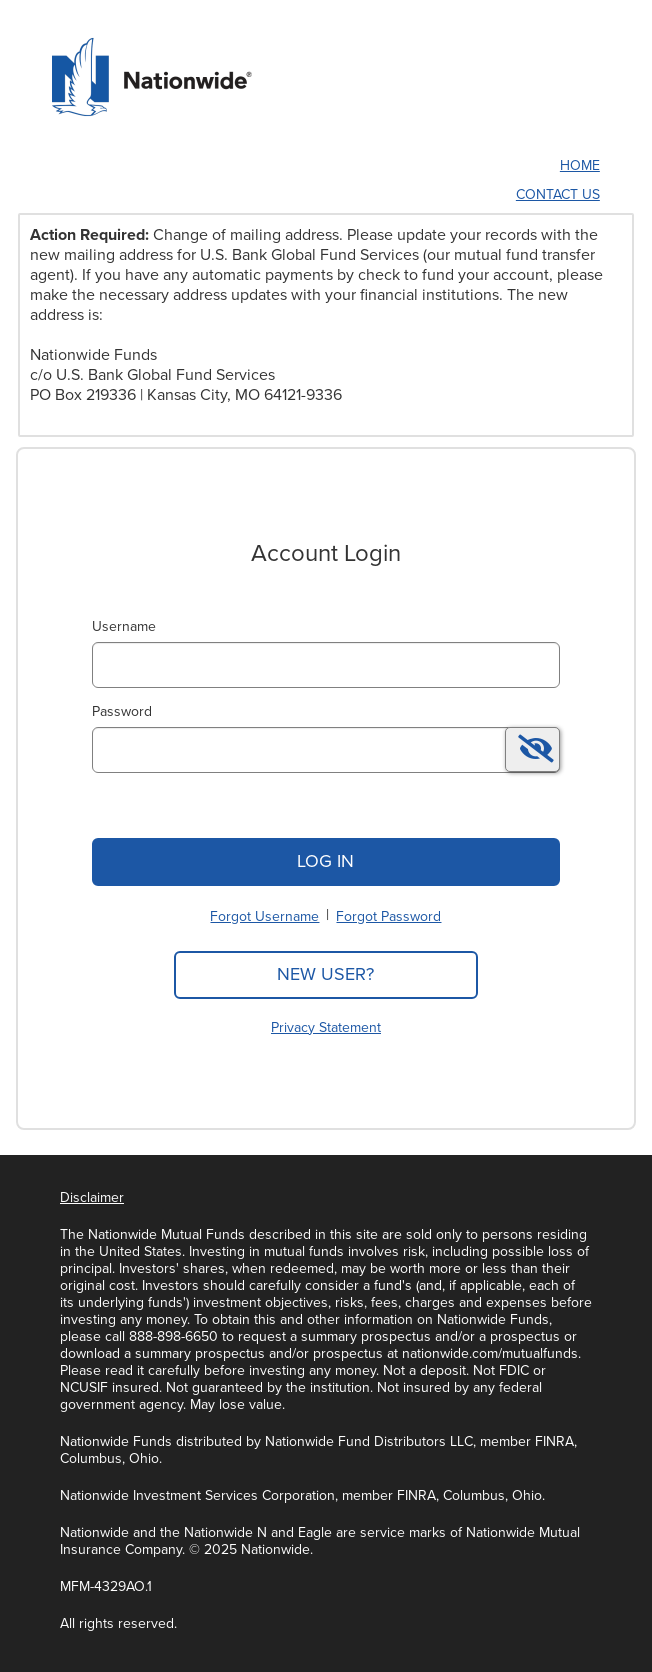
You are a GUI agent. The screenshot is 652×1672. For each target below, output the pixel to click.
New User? (325, 974)
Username (124, 626)
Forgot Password (388, 916)
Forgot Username (264, 916)
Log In (325, 861)
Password (122, 711)
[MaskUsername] (326, 665)
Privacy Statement (326, 1027)
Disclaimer (92, 1197)
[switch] (532, 749)
